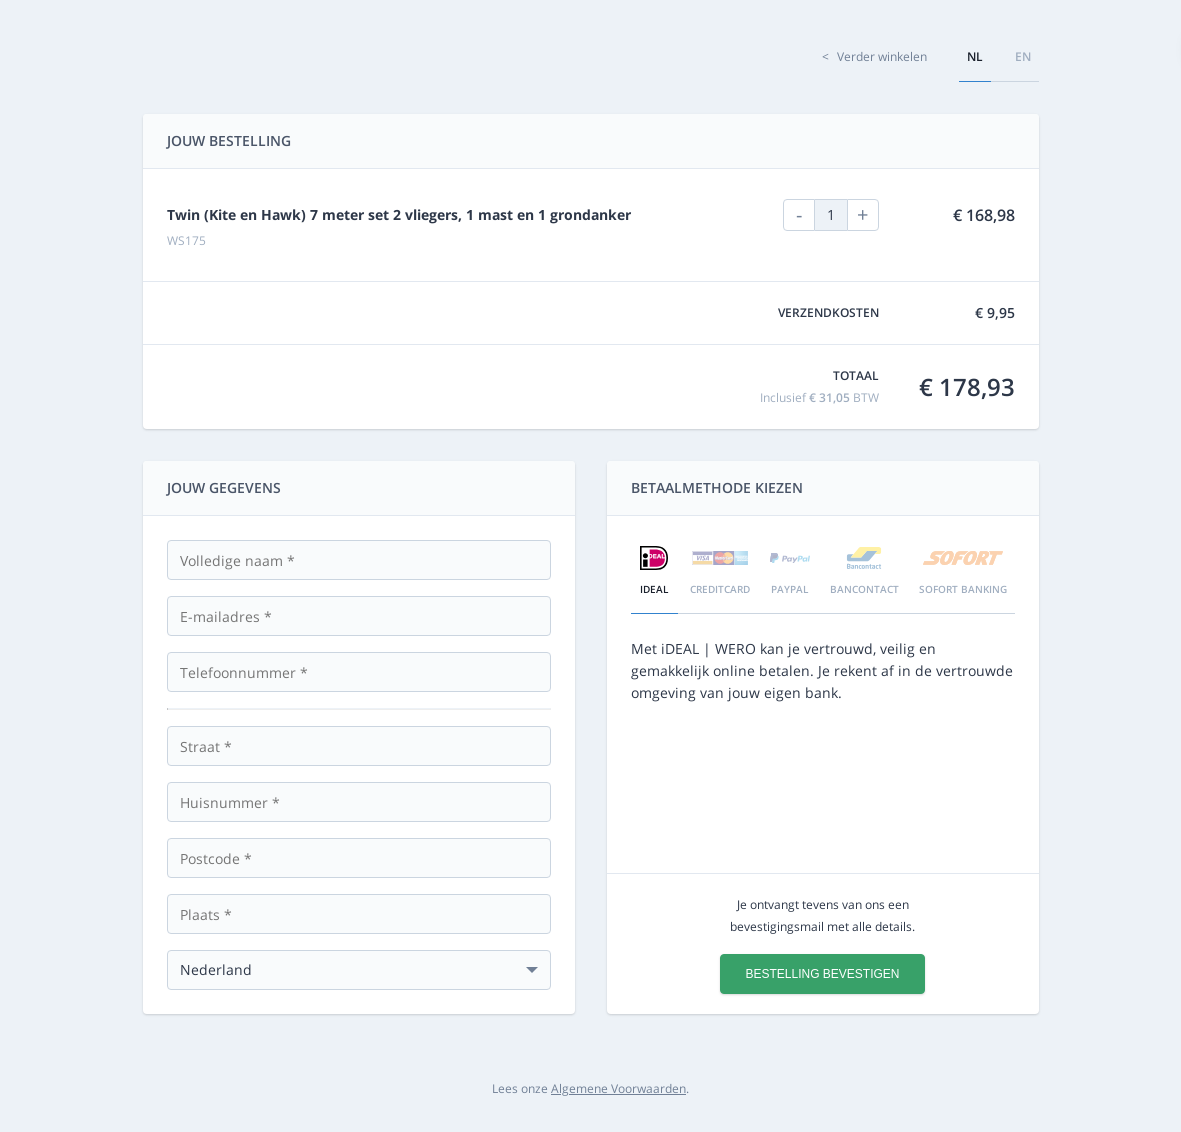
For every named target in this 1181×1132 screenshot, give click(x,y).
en (1023, 56)
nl (975, 56)
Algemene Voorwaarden (618, 1088)
